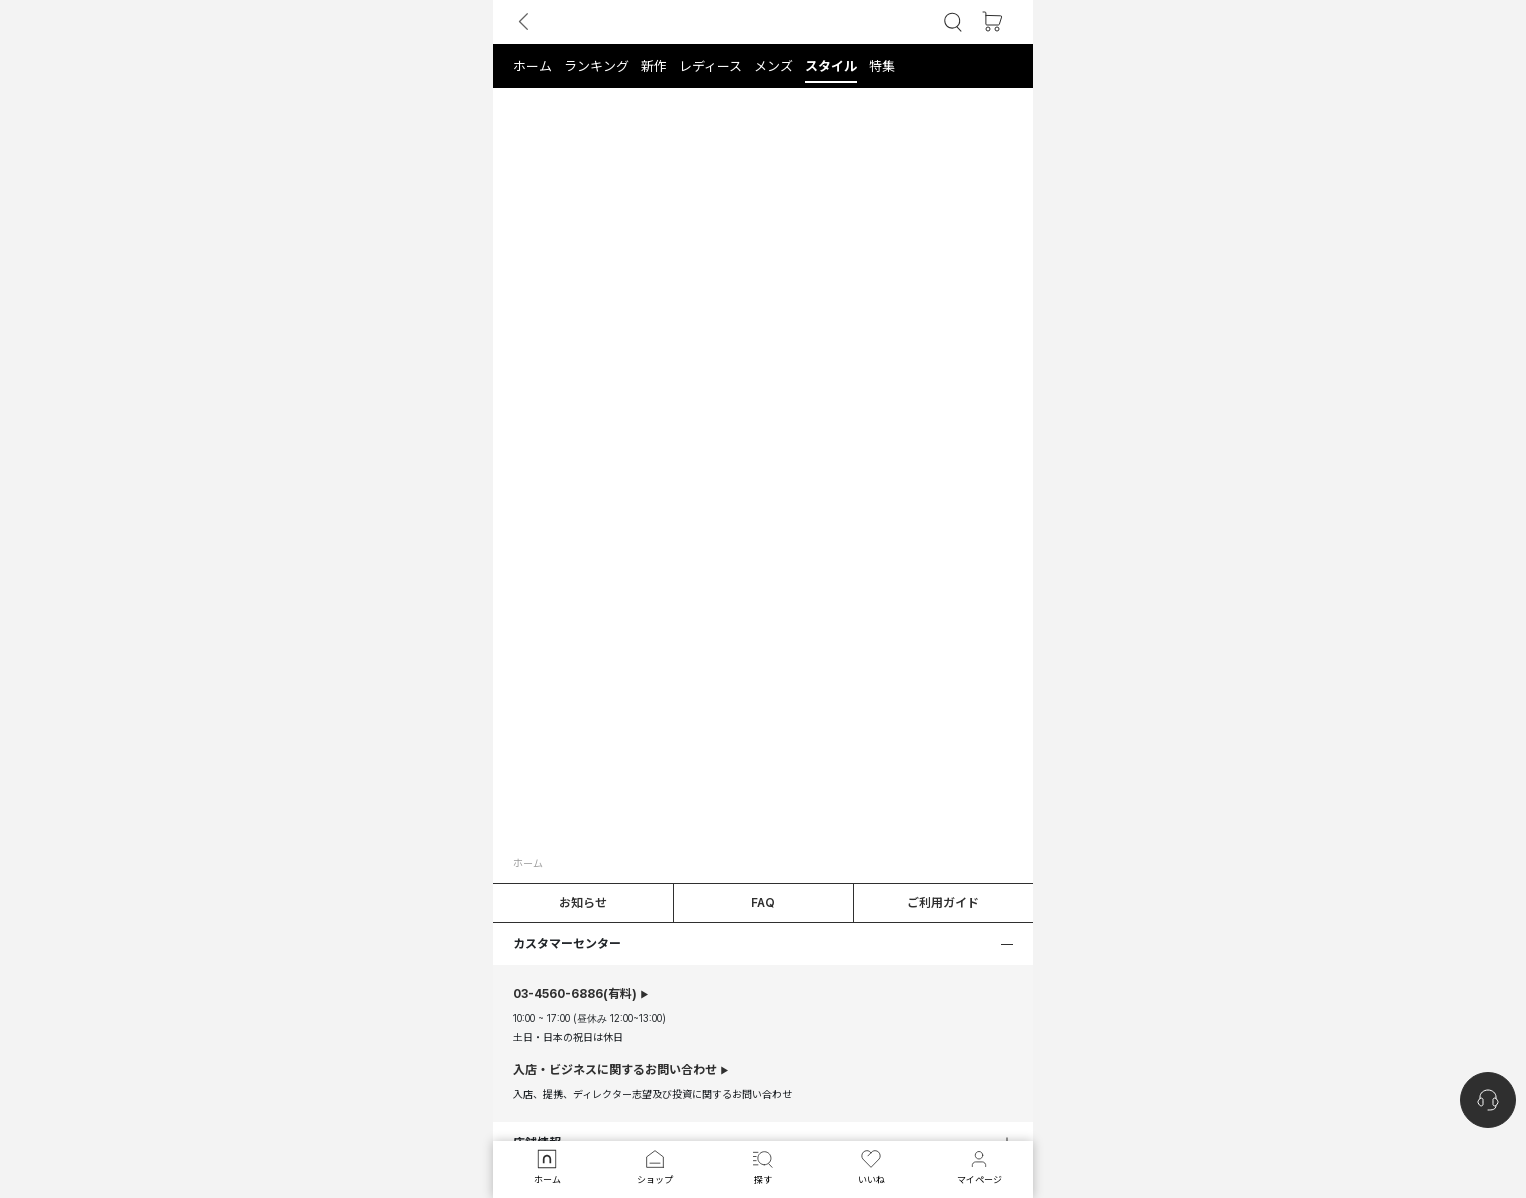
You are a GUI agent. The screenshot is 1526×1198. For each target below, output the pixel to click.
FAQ (763, 903)
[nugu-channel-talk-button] (1488, 1100)
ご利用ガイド (943, 903)
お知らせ (583, 903)
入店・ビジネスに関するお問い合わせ (615, 1070)
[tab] (763, 66)
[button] (953, 22)
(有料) (575, 994)
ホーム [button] (528, 863)
